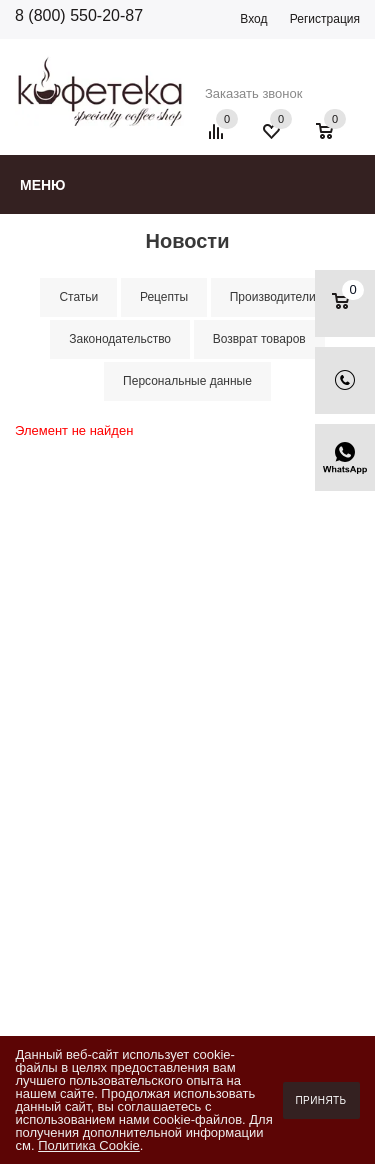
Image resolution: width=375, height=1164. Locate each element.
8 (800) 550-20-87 (79, 15)
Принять (321, 1100)
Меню (43, 185)
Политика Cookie (89, 1145)
